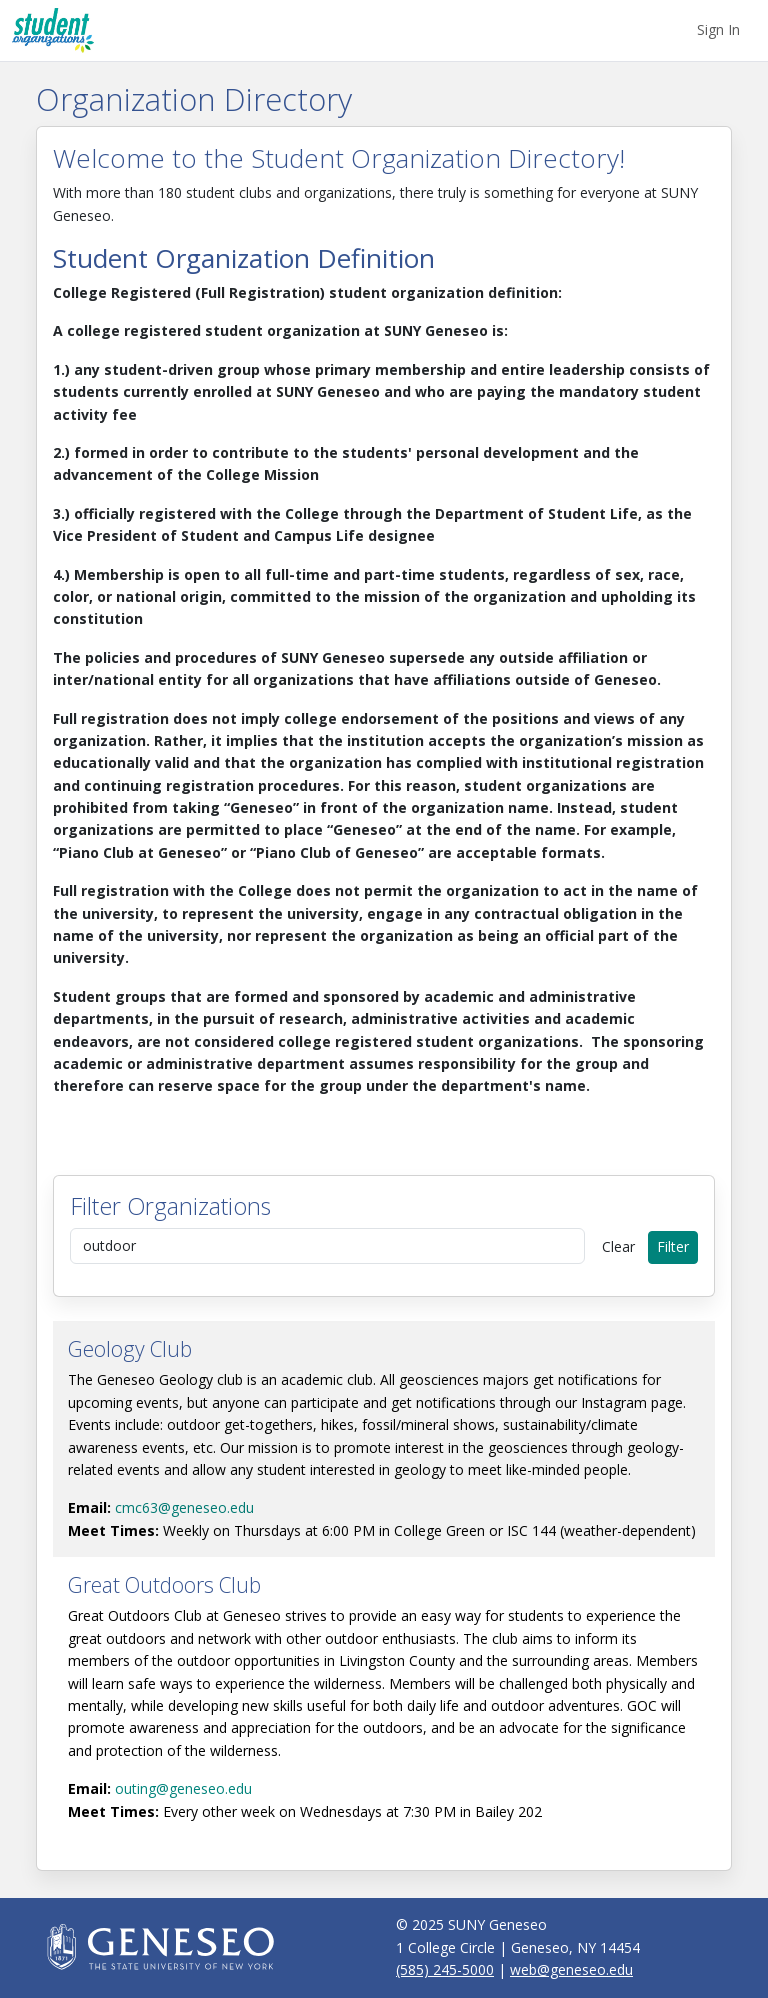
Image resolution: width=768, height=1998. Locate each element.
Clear (618, 1246)
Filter (673, 1246)
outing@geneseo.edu (183, 1788)
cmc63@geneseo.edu (184, 1507)
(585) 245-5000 (445, 1969)
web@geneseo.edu (571, 1969)
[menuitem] (718, 30)
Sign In (718, 29)
